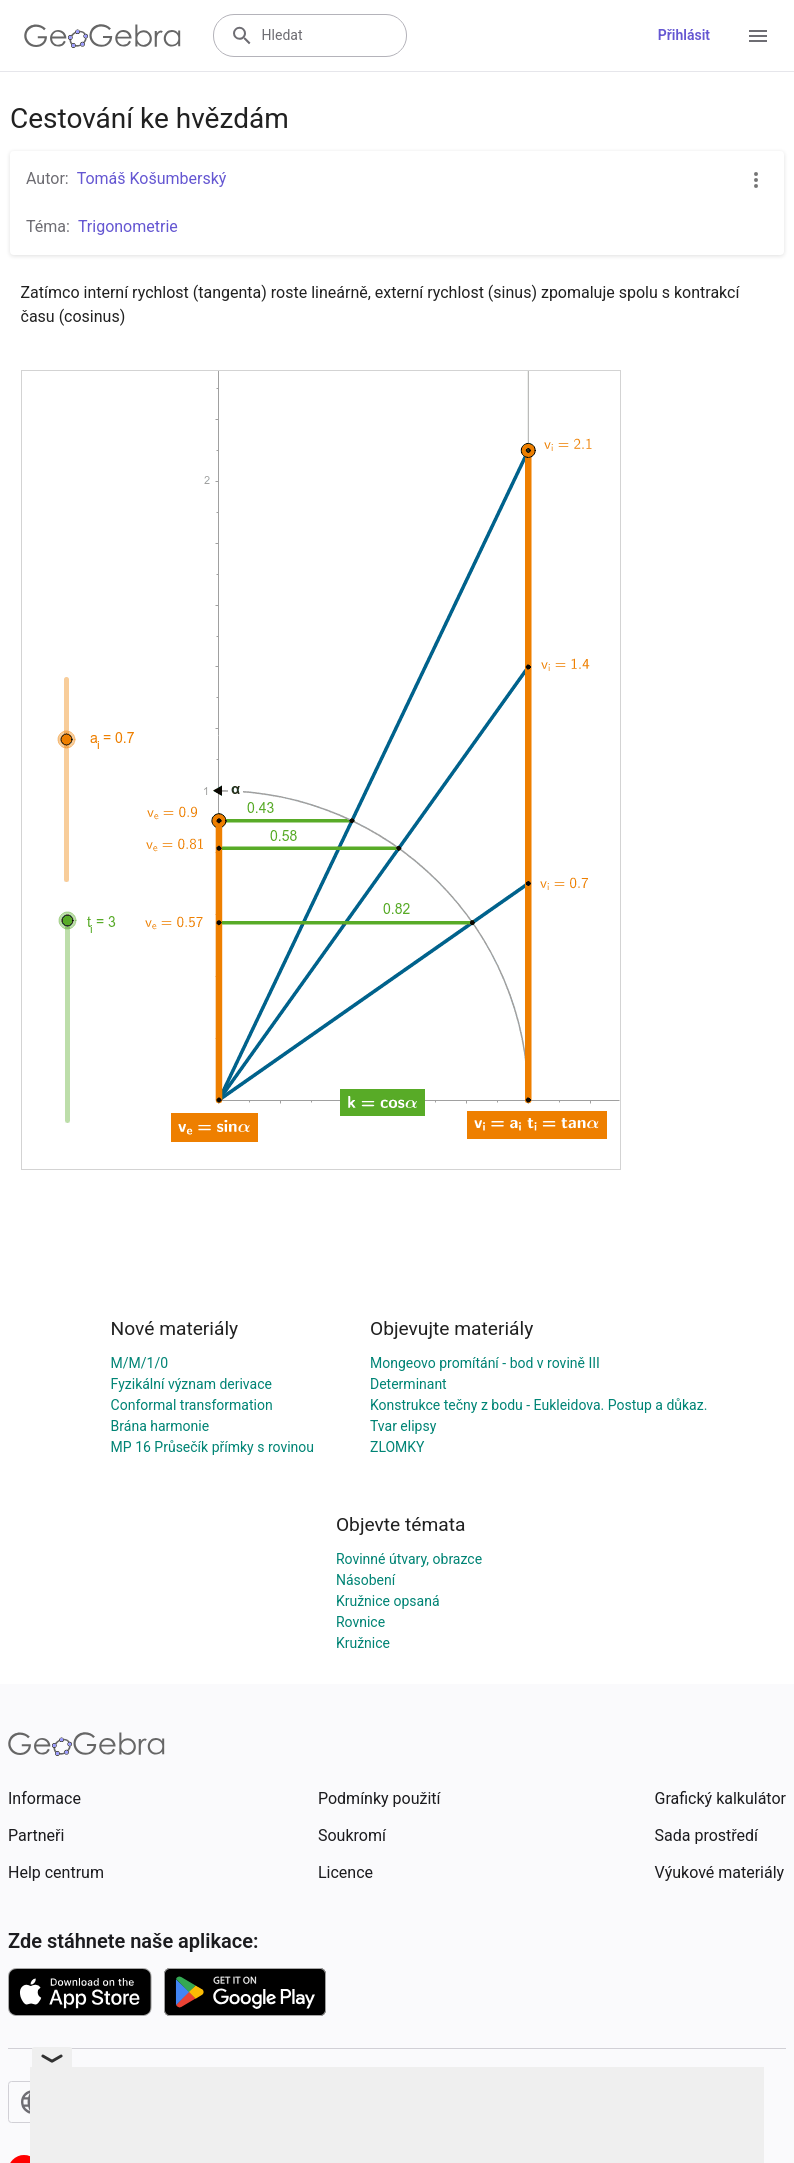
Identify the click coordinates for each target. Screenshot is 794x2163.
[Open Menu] (758, 36)
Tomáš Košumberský (152, 178)
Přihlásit (684, 35)
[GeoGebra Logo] (102, 36)
